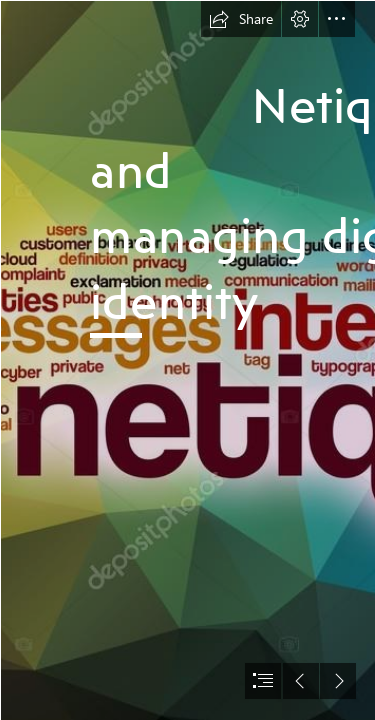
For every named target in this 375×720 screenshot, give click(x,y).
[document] (187, 360)
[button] (241, 19)
